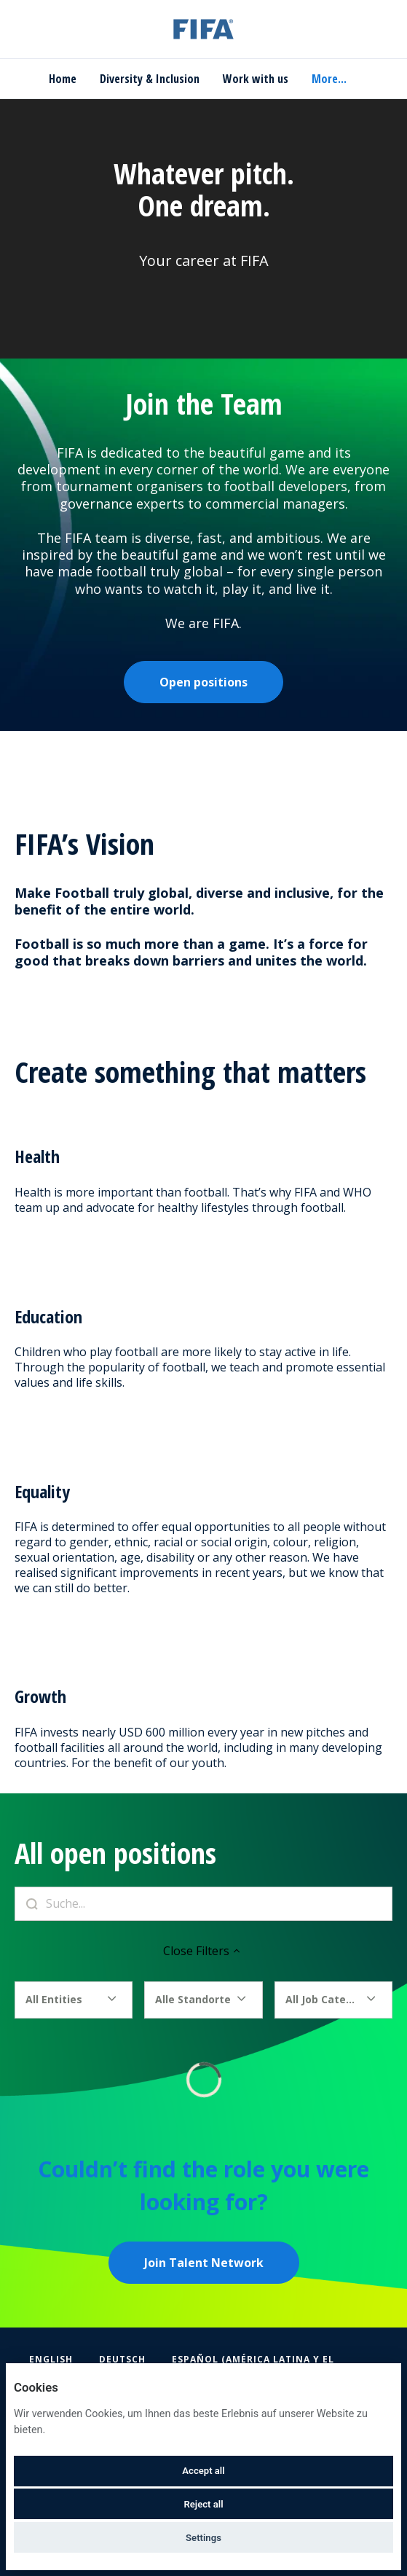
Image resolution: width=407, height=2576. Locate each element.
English (51, 2359)
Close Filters (203, 1951)
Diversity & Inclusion (149, 79)
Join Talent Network (204, 2263)
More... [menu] (329, 79)
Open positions (203, 682)
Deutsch (122, 2359)
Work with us (255, 79)
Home (62, 79)
